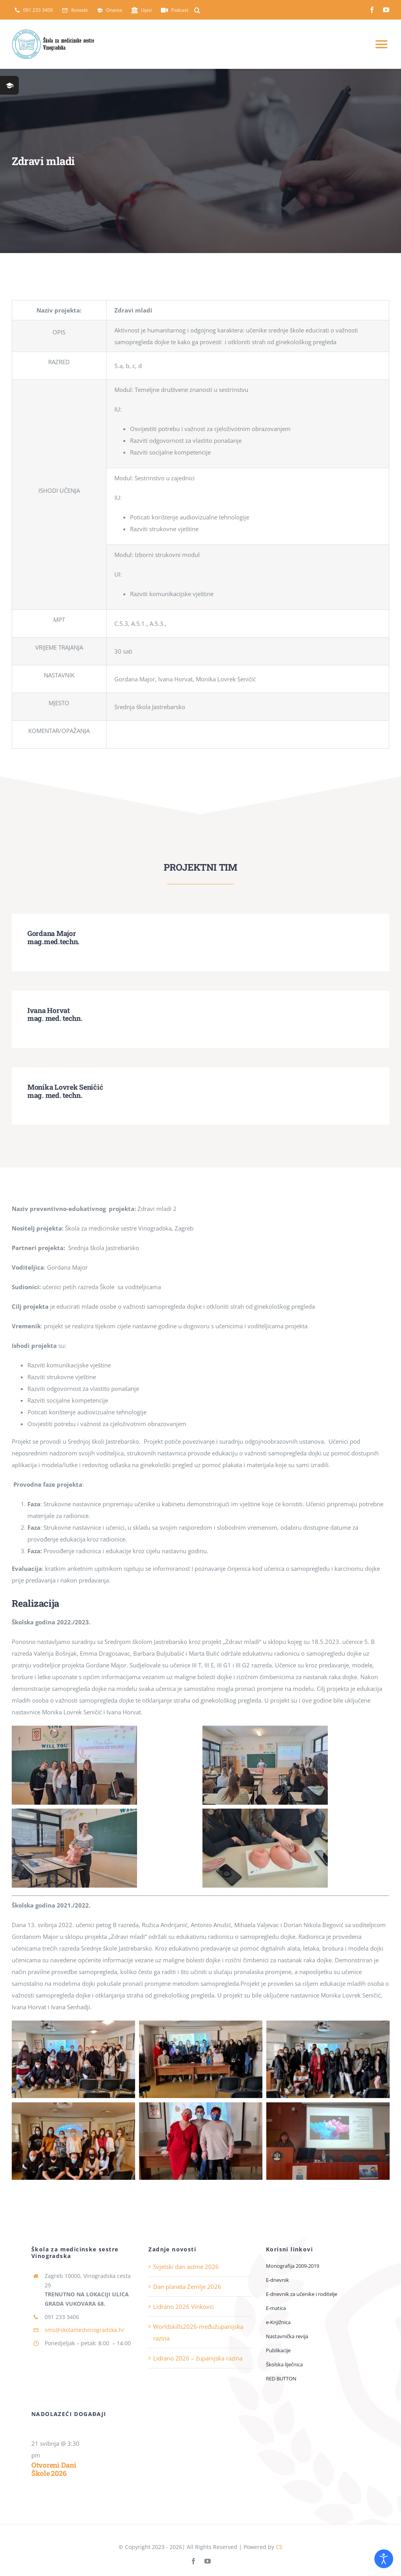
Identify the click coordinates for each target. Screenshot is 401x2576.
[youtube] (386, 10)
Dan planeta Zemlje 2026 (187, 2286)
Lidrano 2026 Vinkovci (183, 2306)
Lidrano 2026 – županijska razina (197, 2358)
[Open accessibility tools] (383, 2558)
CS (279, 2547)
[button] (197, 10)
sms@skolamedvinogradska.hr (85, 2329)
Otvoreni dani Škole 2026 (53, 2469)
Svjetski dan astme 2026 (186, 2267)
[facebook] (372, 10)
